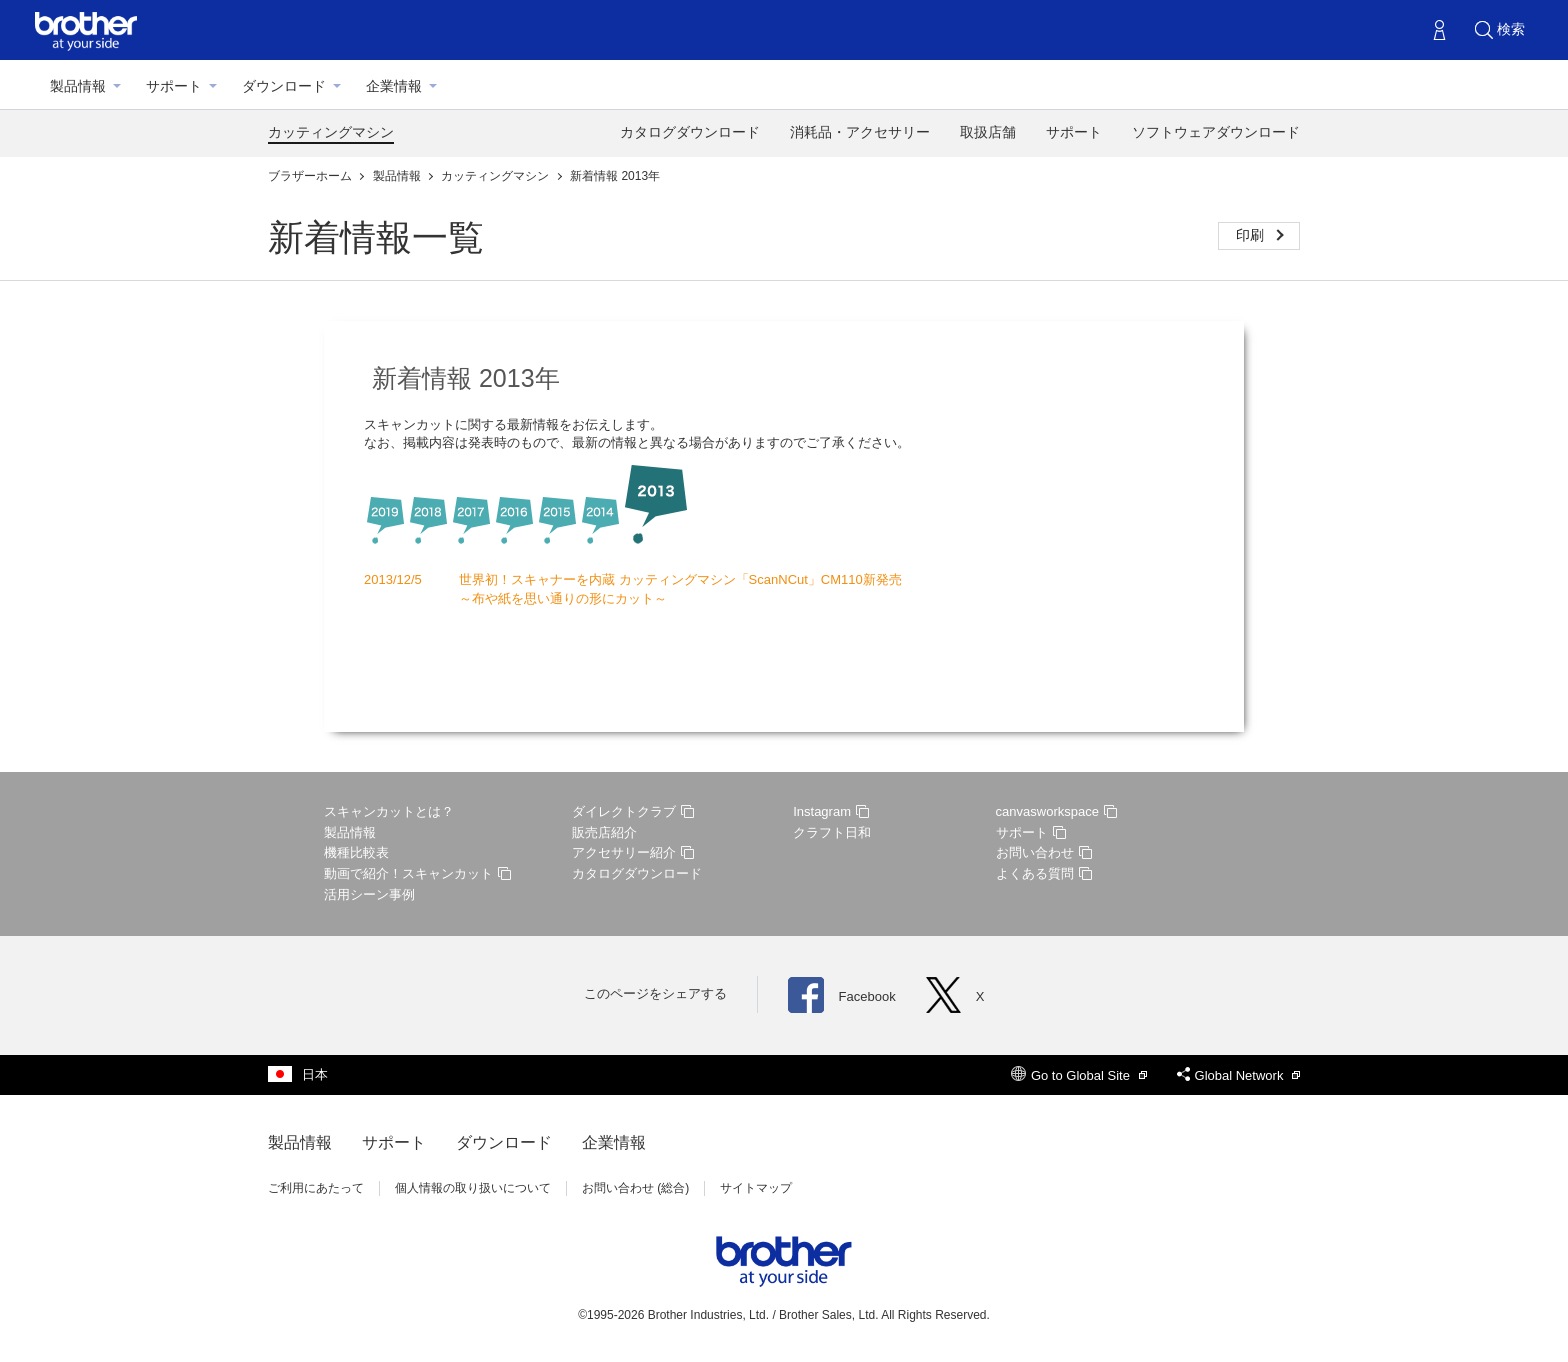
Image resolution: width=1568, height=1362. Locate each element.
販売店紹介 (604, 832)
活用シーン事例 (369, 894)
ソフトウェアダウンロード (1216, 132)
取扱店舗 (988, 132)
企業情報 (394, 86)
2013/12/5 (393, 579)
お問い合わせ (1044, 852)
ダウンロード (284, 86)
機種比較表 (356, 852)
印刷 (1252, 235)
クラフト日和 (832, 832)
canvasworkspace (1056, 811)
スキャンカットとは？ (389, 811)
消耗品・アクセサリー (860, 132)
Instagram (831, 811)
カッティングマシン (331, 132)
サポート (174, 86)
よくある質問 (1044, 873)
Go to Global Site (1079, 1075)
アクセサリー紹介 (633, 852)
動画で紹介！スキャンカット (417, 873)
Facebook (842, 996)
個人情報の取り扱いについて (473, 1188)
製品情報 (78, 86)
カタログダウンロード (690, 132)
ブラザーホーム (311, 176)
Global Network (1238, 1075)
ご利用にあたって (316, 1188)
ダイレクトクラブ (633, 811)
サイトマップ (756, 1188)
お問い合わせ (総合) (635, 1188)
